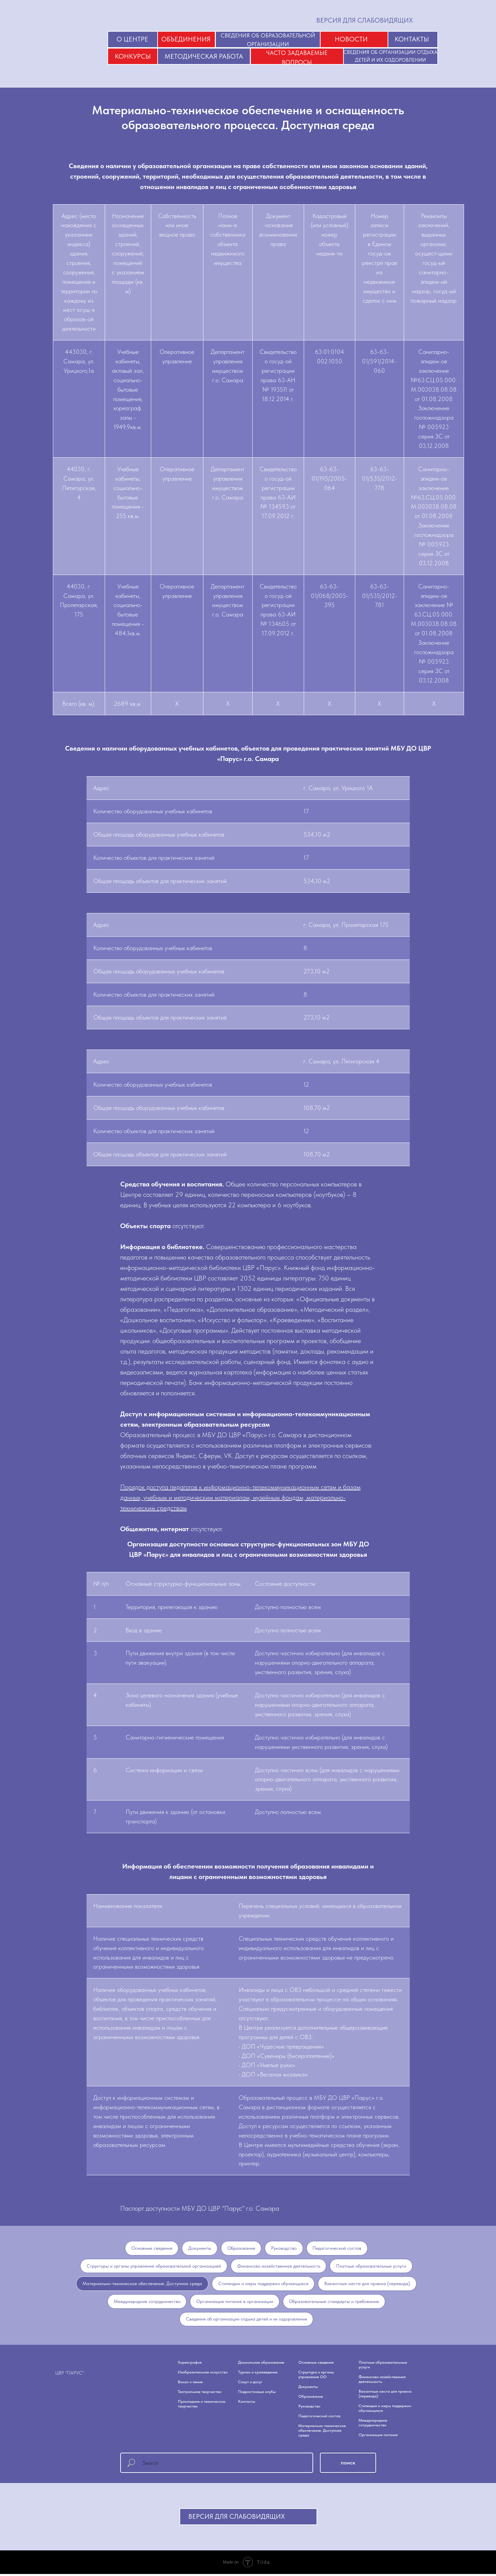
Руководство (284, 2248)
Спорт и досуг (250, 2384)
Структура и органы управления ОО (316, 2376)
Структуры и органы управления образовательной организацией (154, 2266)
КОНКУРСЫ (133, 56)
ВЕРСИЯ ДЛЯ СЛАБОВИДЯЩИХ (364, 20)
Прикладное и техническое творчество (201, 2406)
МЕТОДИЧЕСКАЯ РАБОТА (204, 56)
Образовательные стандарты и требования (334, 2302)
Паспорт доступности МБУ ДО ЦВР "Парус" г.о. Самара (199, 2208)
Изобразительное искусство (203, 2374)
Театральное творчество (199, 2393)
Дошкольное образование (261, 2364)
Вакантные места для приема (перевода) (367, 2284)
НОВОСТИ (351, 39)
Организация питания (378, 2436)
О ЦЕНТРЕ (132, 39)
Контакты (246, 2403)
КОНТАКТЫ (412, 39)
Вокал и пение (190, 2384)
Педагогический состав (337, 2248)
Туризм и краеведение (257, 2374)
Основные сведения (151, 2248)
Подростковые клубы (257, 2393)
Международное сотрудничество (146, 2302)
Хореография (190, 2364)
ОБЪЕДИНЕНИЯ (185, 39)
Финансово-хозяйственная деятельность (278, 2266)
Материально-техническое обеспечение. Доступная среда (142, 2284)
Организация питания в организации (234, 2302)
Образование (241, 2248)
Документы (199, 2248)
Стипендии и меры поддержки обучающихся (263, 2284)
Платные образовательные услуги (371, 2266)
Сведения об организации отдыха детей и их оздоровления (246, 2320)
